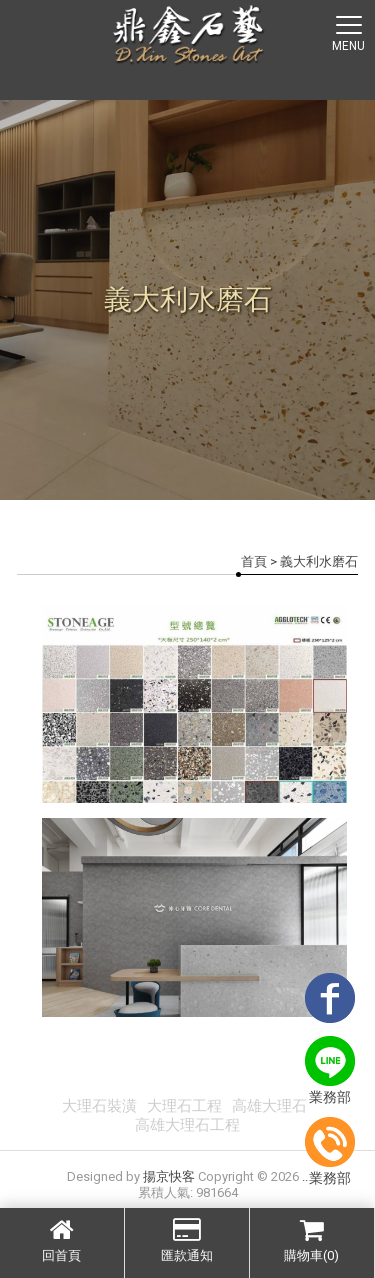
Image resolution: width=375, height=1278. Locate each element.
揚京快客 (169, 1176)
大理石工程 (184, 1106)
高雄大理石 (269, 1106)
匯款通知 (187, 1240)
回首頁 (62, 1240)
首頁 (254, 561)
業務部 (330, 1070)
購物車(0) (312, 1240)
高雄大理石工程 (187, 1125)
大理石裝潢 (99, 1106)
